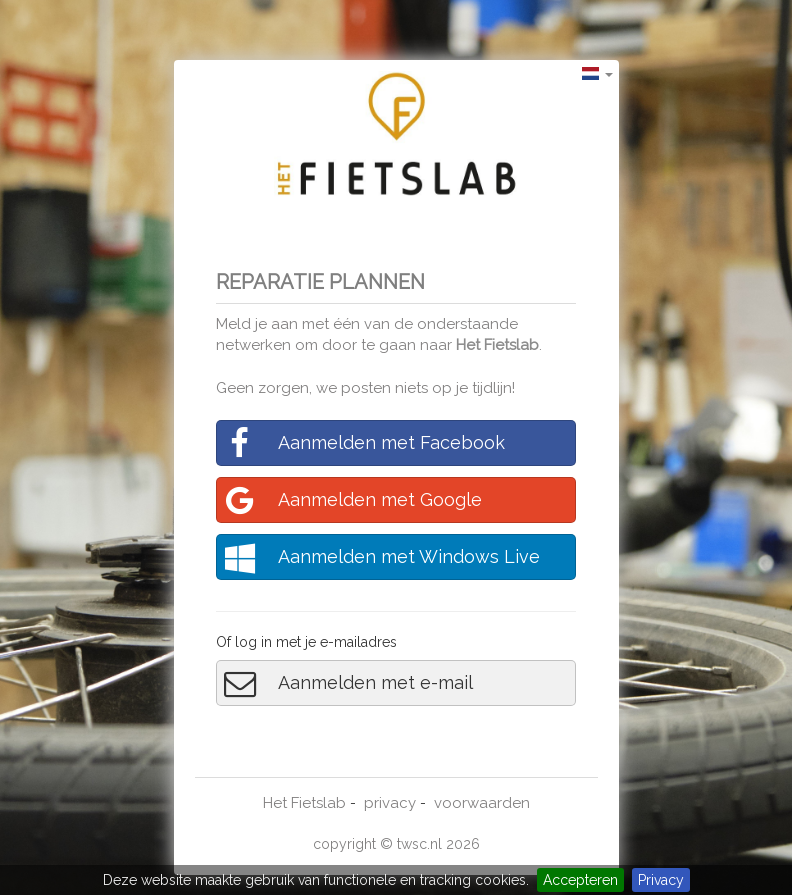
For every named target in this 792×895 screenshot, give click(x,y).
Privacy (661, 880)
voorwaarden (482, 803)
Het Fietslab (497, 345)
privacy (390, 803)
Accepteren (580, 880)
